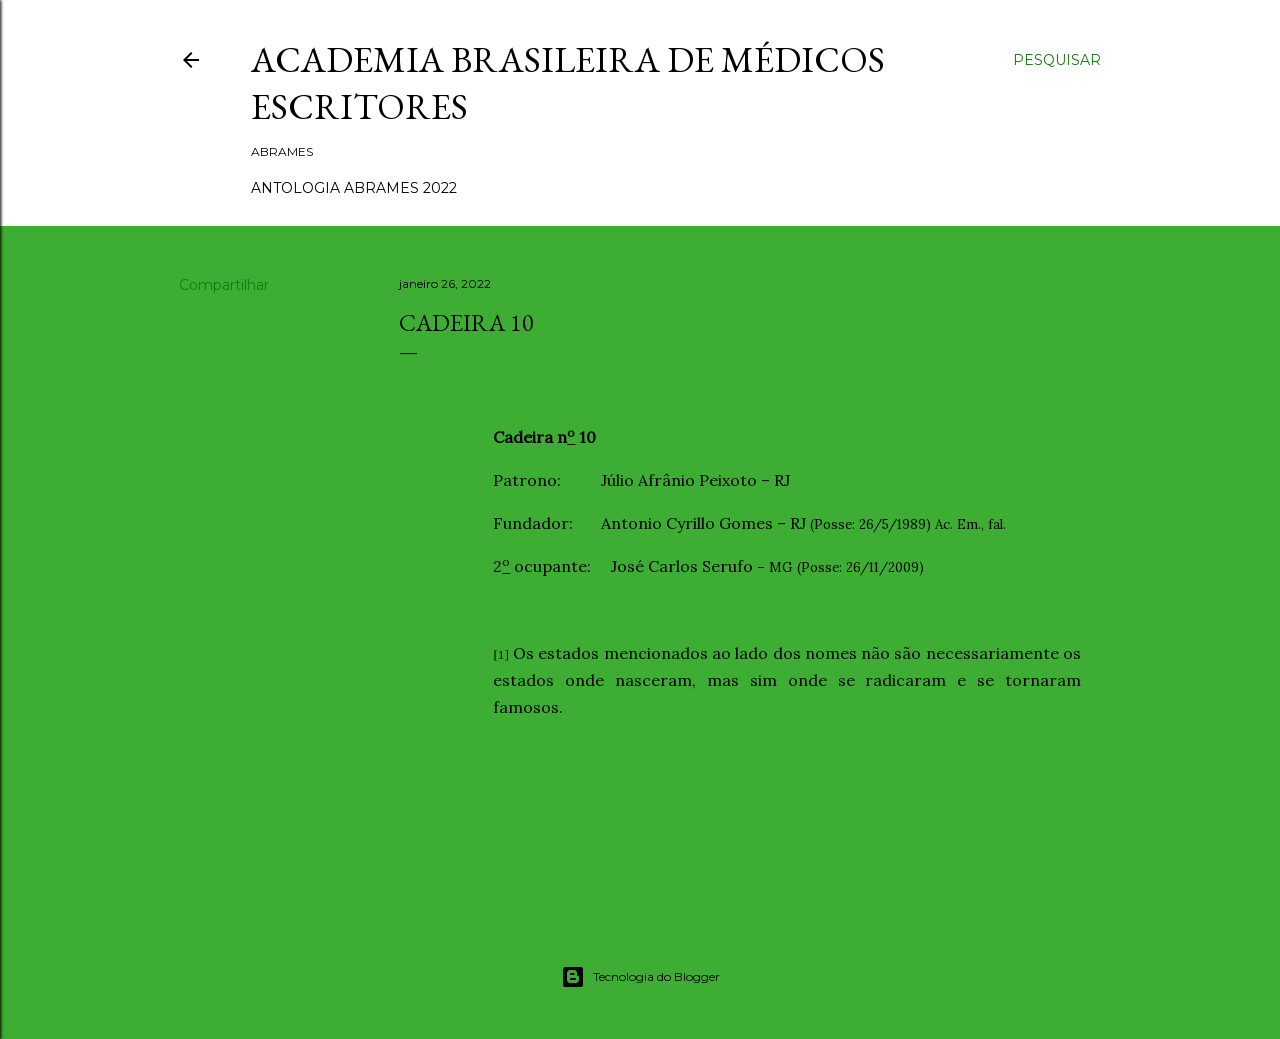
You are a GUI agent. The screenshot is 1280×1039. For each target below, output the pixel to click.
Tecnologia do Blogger (640, 977)
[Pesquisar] (1057, 60)
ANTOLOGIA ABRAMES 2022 (354, 188)
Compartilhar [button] (224, 285)
